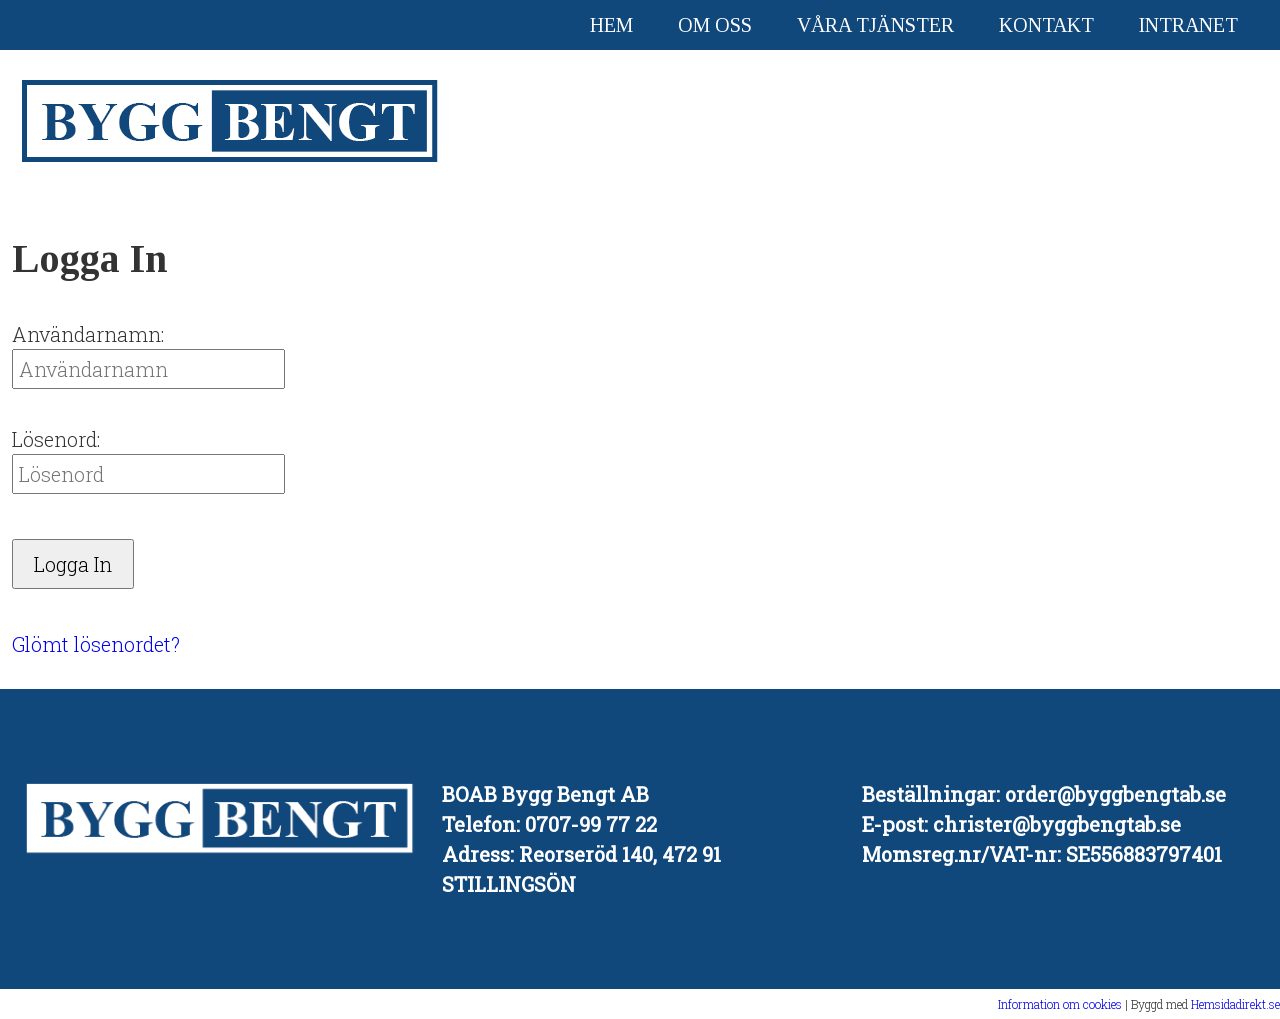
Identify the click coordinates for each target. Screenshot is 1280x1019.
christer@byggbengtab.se (1057, 824)
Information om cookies (1060, 1004)
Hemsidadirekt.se (1235, 1004)
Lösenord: (56, 439)
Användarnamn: (88, 334)
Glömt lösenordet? (96, 644)
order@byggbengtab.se (1115, 794)
